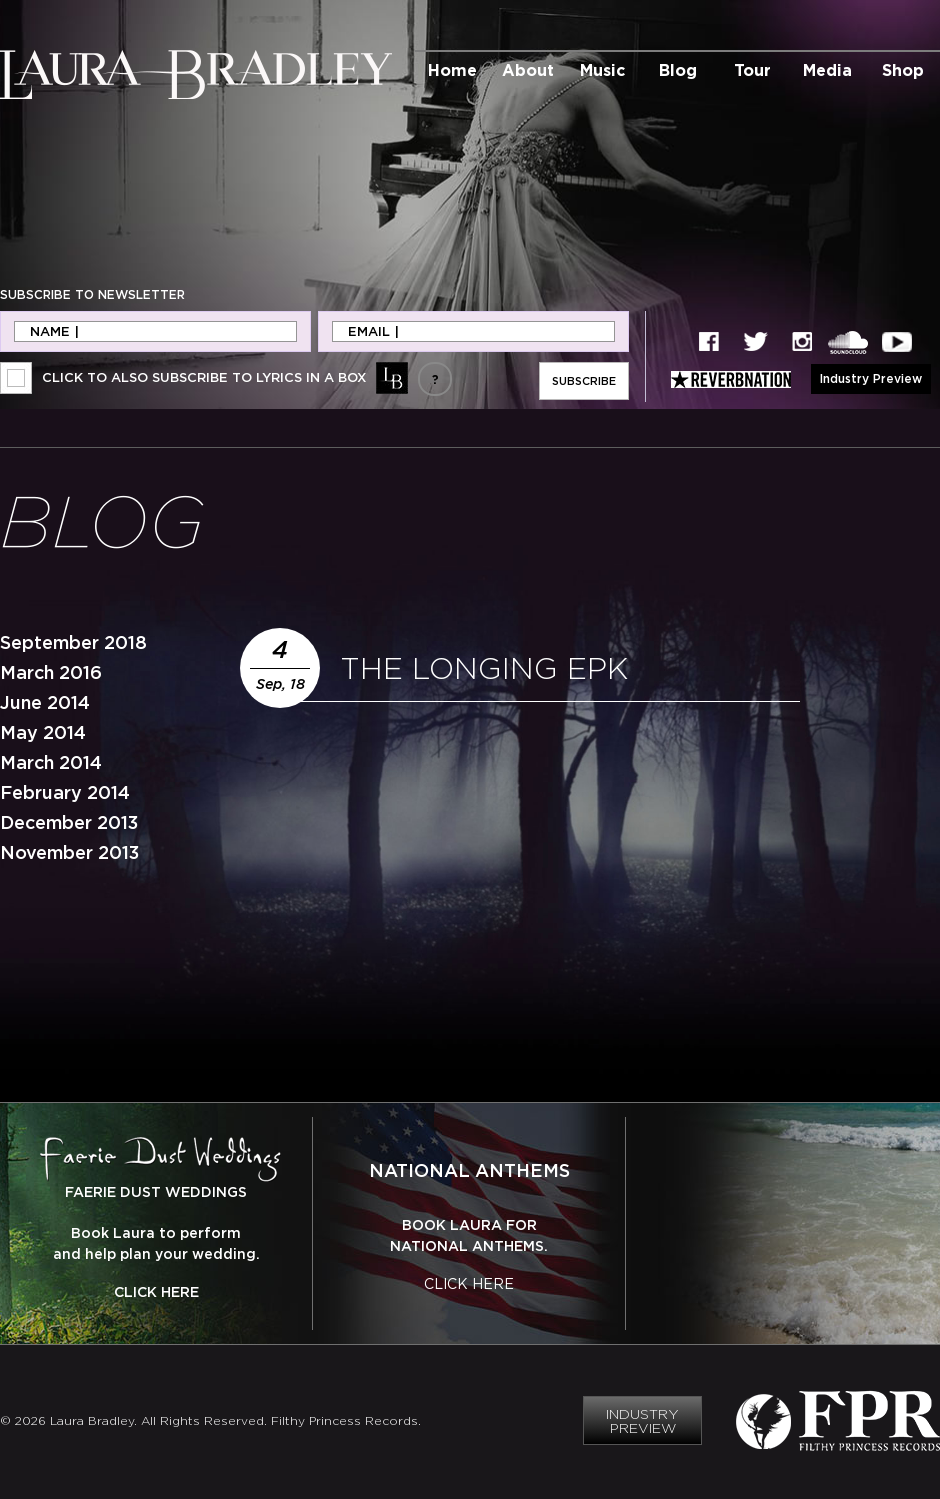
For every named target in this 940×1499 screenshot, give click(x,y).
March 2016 (51, 672)
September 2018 (73, 642)
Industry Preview (871, 378)
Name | (54, 331)
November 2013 (69, 852)
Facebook (709, 342)
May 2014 (43, 732)
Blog (678, 70)
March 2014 (51, 762)
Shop (903, 70)
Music (602, 70)
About (528, 70)
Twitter (756, 342)
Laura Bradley (196, 74)
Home (452, 70)
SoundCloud (848, 342)
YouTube (897, 342)
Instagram (802, 342)
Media (827, 70)
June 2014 (45, 702)
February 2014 (65, 792)
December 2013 (69, 822)
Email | (373, 331)
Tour (752, 70)
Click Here (156, 1292)
